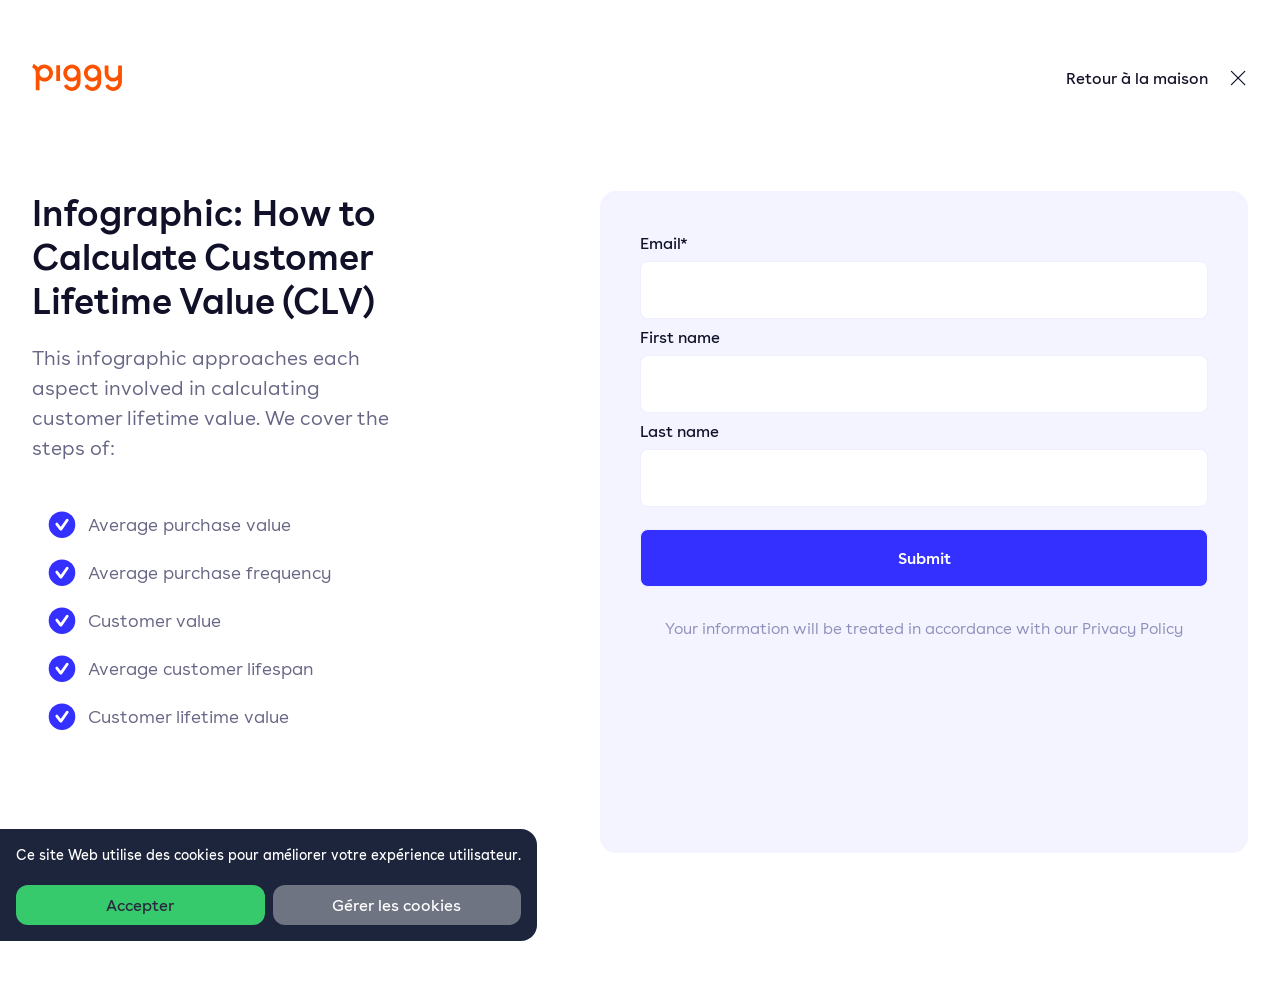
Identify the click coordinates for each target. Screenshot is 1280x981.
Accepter (140, 905)
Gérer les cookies (396, 905)
